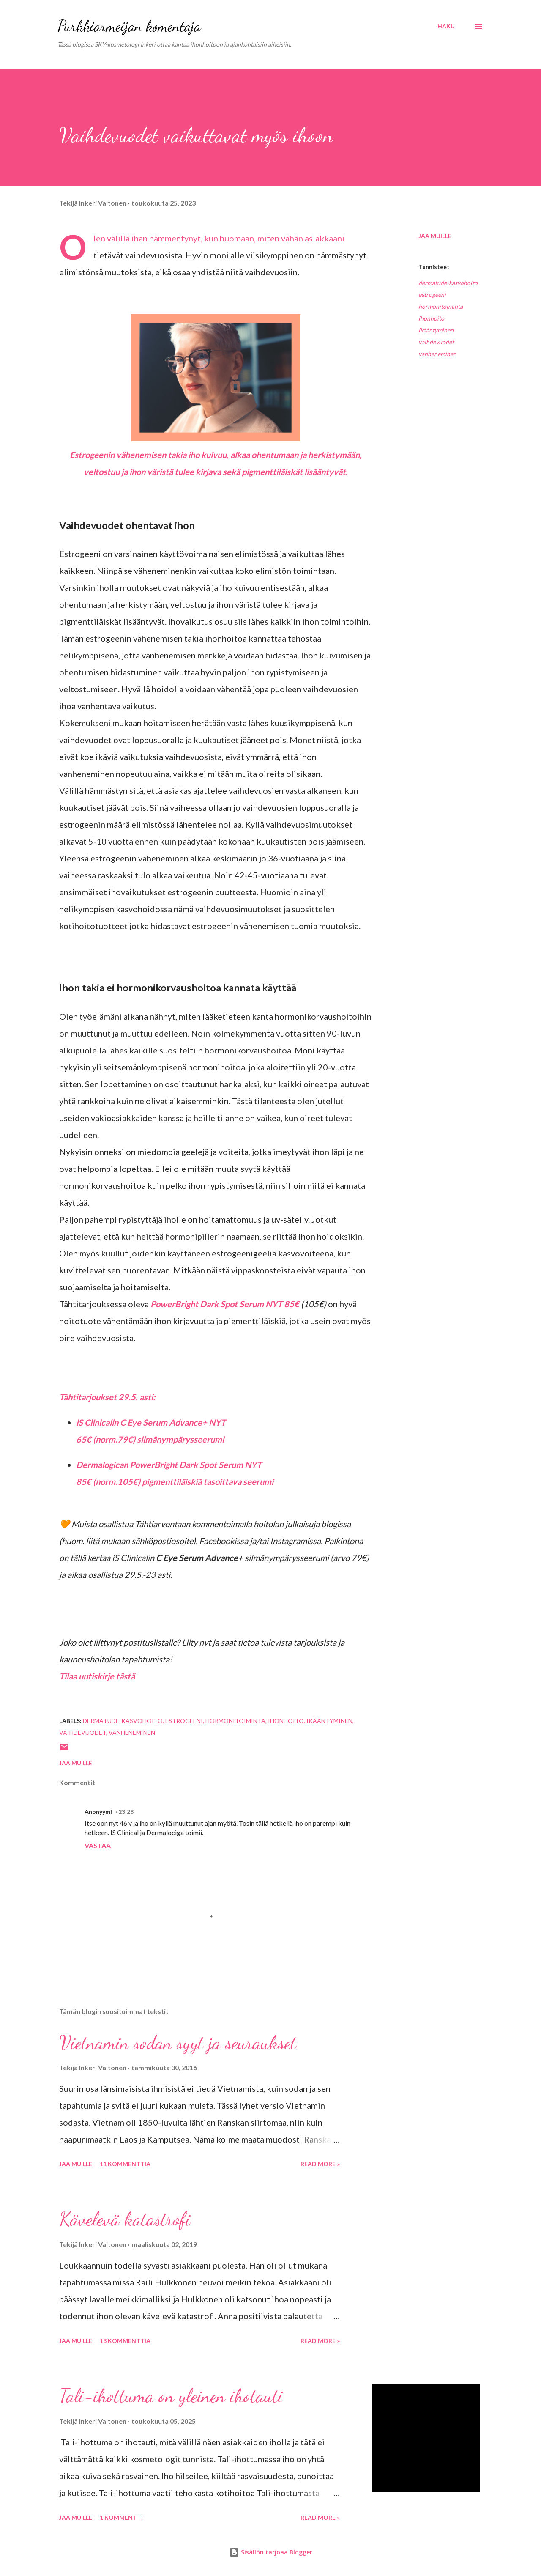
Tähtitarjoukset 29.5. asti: (107, 1397)
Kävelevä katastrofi (124, 2219)
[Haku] (446, 26)
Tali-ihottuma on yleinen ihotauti (171, 2396)
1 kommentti (121, 2517)
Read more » (320, 2163)
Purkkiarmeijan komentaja (129, 26)
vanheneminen (437, 353)
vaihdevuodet (436, 342)
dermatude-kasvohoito (448, 282)
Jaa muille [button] (434, 235)
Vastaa (98, 1845)
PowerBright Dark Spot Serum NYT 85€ (224, 1304)
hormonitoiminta (440, 306)
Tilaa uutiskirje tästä (97, 1676)
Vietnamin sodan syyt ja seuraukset (177, 2043)
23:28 (126, 1811)
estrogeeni (432, 294)
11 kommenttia (125, 2163)
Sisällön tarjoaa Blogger (270, 2552)
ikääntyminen (436, 330)
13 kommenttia (125, 2340)
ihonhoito (431, 318)
